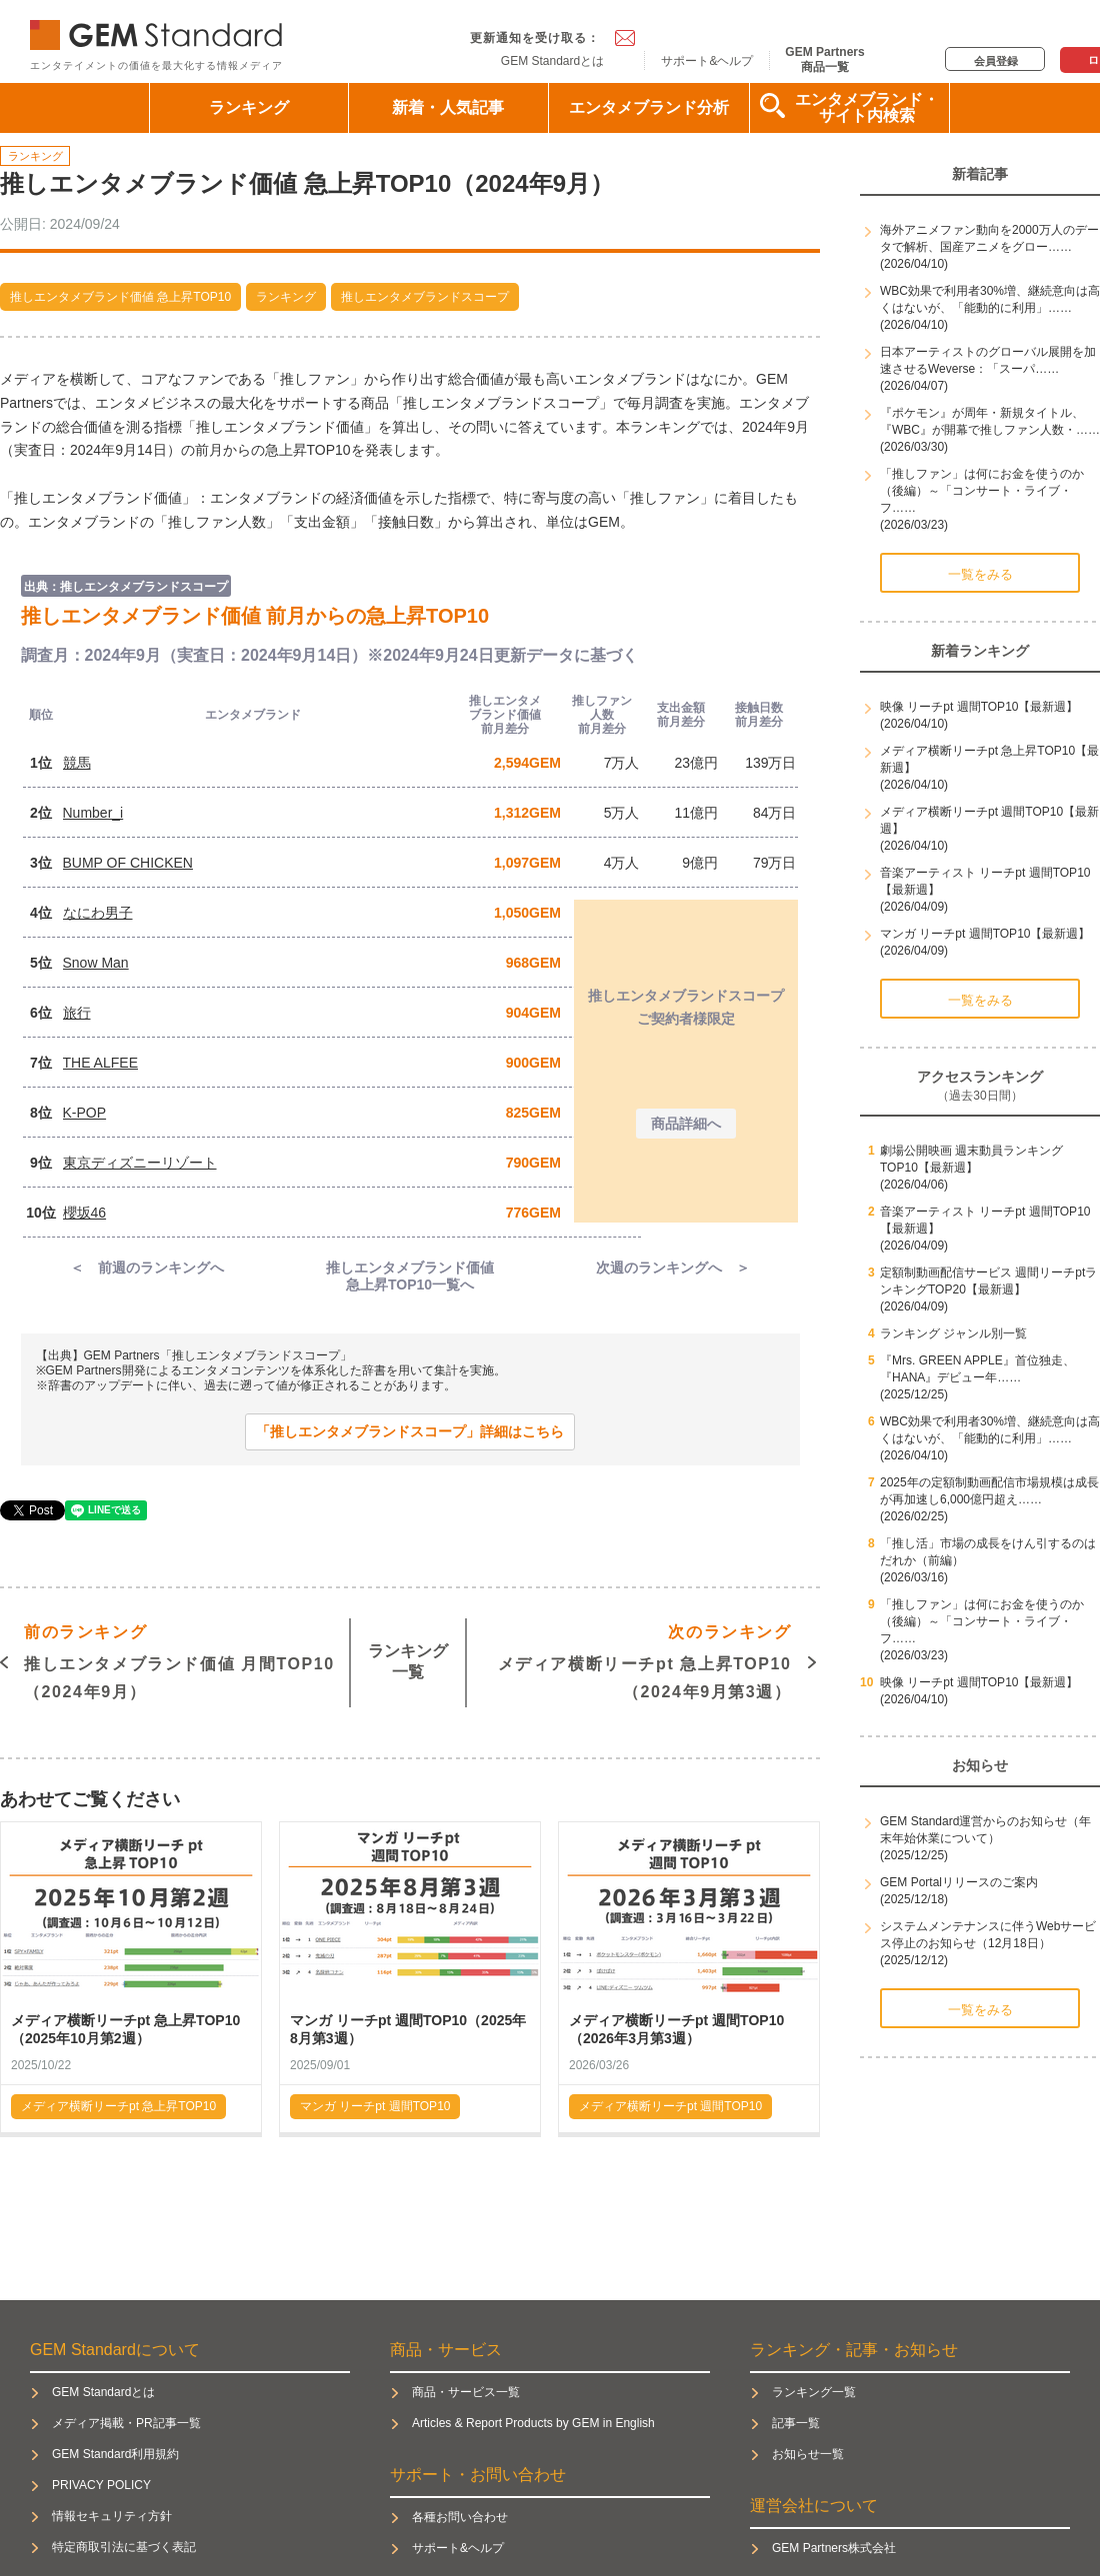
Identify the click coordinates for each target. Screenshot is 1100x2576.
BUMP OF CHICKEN (128, 863)
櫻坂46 (85, 1213)
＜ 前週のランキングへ (147, 1268)
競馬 (77, 763)
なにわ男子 (98, 913)
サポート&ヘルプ (707, 61)
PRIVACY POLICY (101, 2485)
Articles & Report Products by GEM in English (533, 2423)
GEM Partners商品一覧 (824, 59)
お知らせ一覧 (808, 2454)
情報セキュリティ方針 (112, 2516)
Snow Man (96, 963)
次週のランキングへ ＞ (673, 1268)
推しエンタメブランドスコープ (425, 297)
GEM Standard (160, 30)
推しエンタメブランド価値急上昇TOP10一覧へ (410, 1276)
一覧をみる (980, 574)
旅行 (77, 1013)
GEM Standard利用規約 (115, 2454)
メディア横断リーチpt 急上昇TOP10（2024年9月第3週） (645, 1659)
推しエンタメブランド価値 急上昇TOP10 (120, 297)
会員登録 (996, 61)
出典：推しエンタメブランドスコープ (126, 587)
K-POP (85, 1113)
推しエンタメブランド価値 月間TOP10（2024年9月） (179, 1659)
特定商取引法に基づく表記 (124, 2547)
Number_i (93, 813)
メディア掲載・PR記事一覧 (126, 2423)
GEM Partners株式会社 (834, 2548)
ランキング (249, 107)
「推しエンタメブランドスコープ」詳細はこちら (410, 1431)
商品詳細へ (686, 1124)
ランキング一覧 (408, 1661)
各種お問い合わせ (460, 2517)
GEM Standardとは (552, 61)
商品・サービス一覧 (466, 2392)
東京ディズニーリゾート (140, 1163)
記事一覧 (796, 2423)
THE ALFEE (100, 1063)
